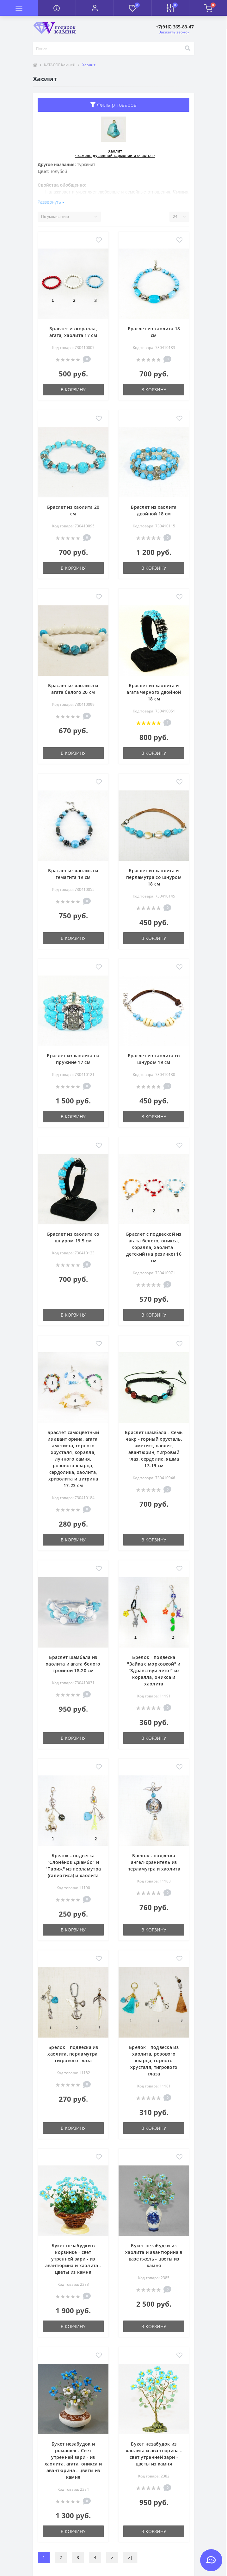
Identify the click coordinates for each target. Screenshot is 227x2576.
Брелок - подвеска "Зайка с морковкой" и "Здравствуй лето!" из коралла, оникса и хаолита (153, 1670)
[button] (95, 8)
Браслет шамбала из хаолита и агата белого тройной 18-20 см (73, 1663)
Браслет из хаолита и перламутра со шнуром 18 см (153, 877)
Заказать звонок (174, 32)
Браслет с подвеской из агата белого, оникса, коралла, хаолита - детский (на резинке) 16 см (153, 1247)
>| (130, 2557)
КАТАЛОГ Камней (60, 65)
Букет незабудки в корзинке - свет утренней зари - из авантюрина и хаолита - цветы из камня (73, 2259)
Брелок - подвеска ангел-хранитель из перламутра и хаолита (153, 1862)
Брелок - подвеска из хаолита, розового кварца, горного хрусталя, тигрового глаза (154, 2060)
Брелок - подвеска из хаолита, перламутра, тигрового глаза (73, 2053)
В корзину (73, 390)
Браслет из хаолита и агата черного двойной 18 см (153, 692)
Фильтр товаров (113, 104)
